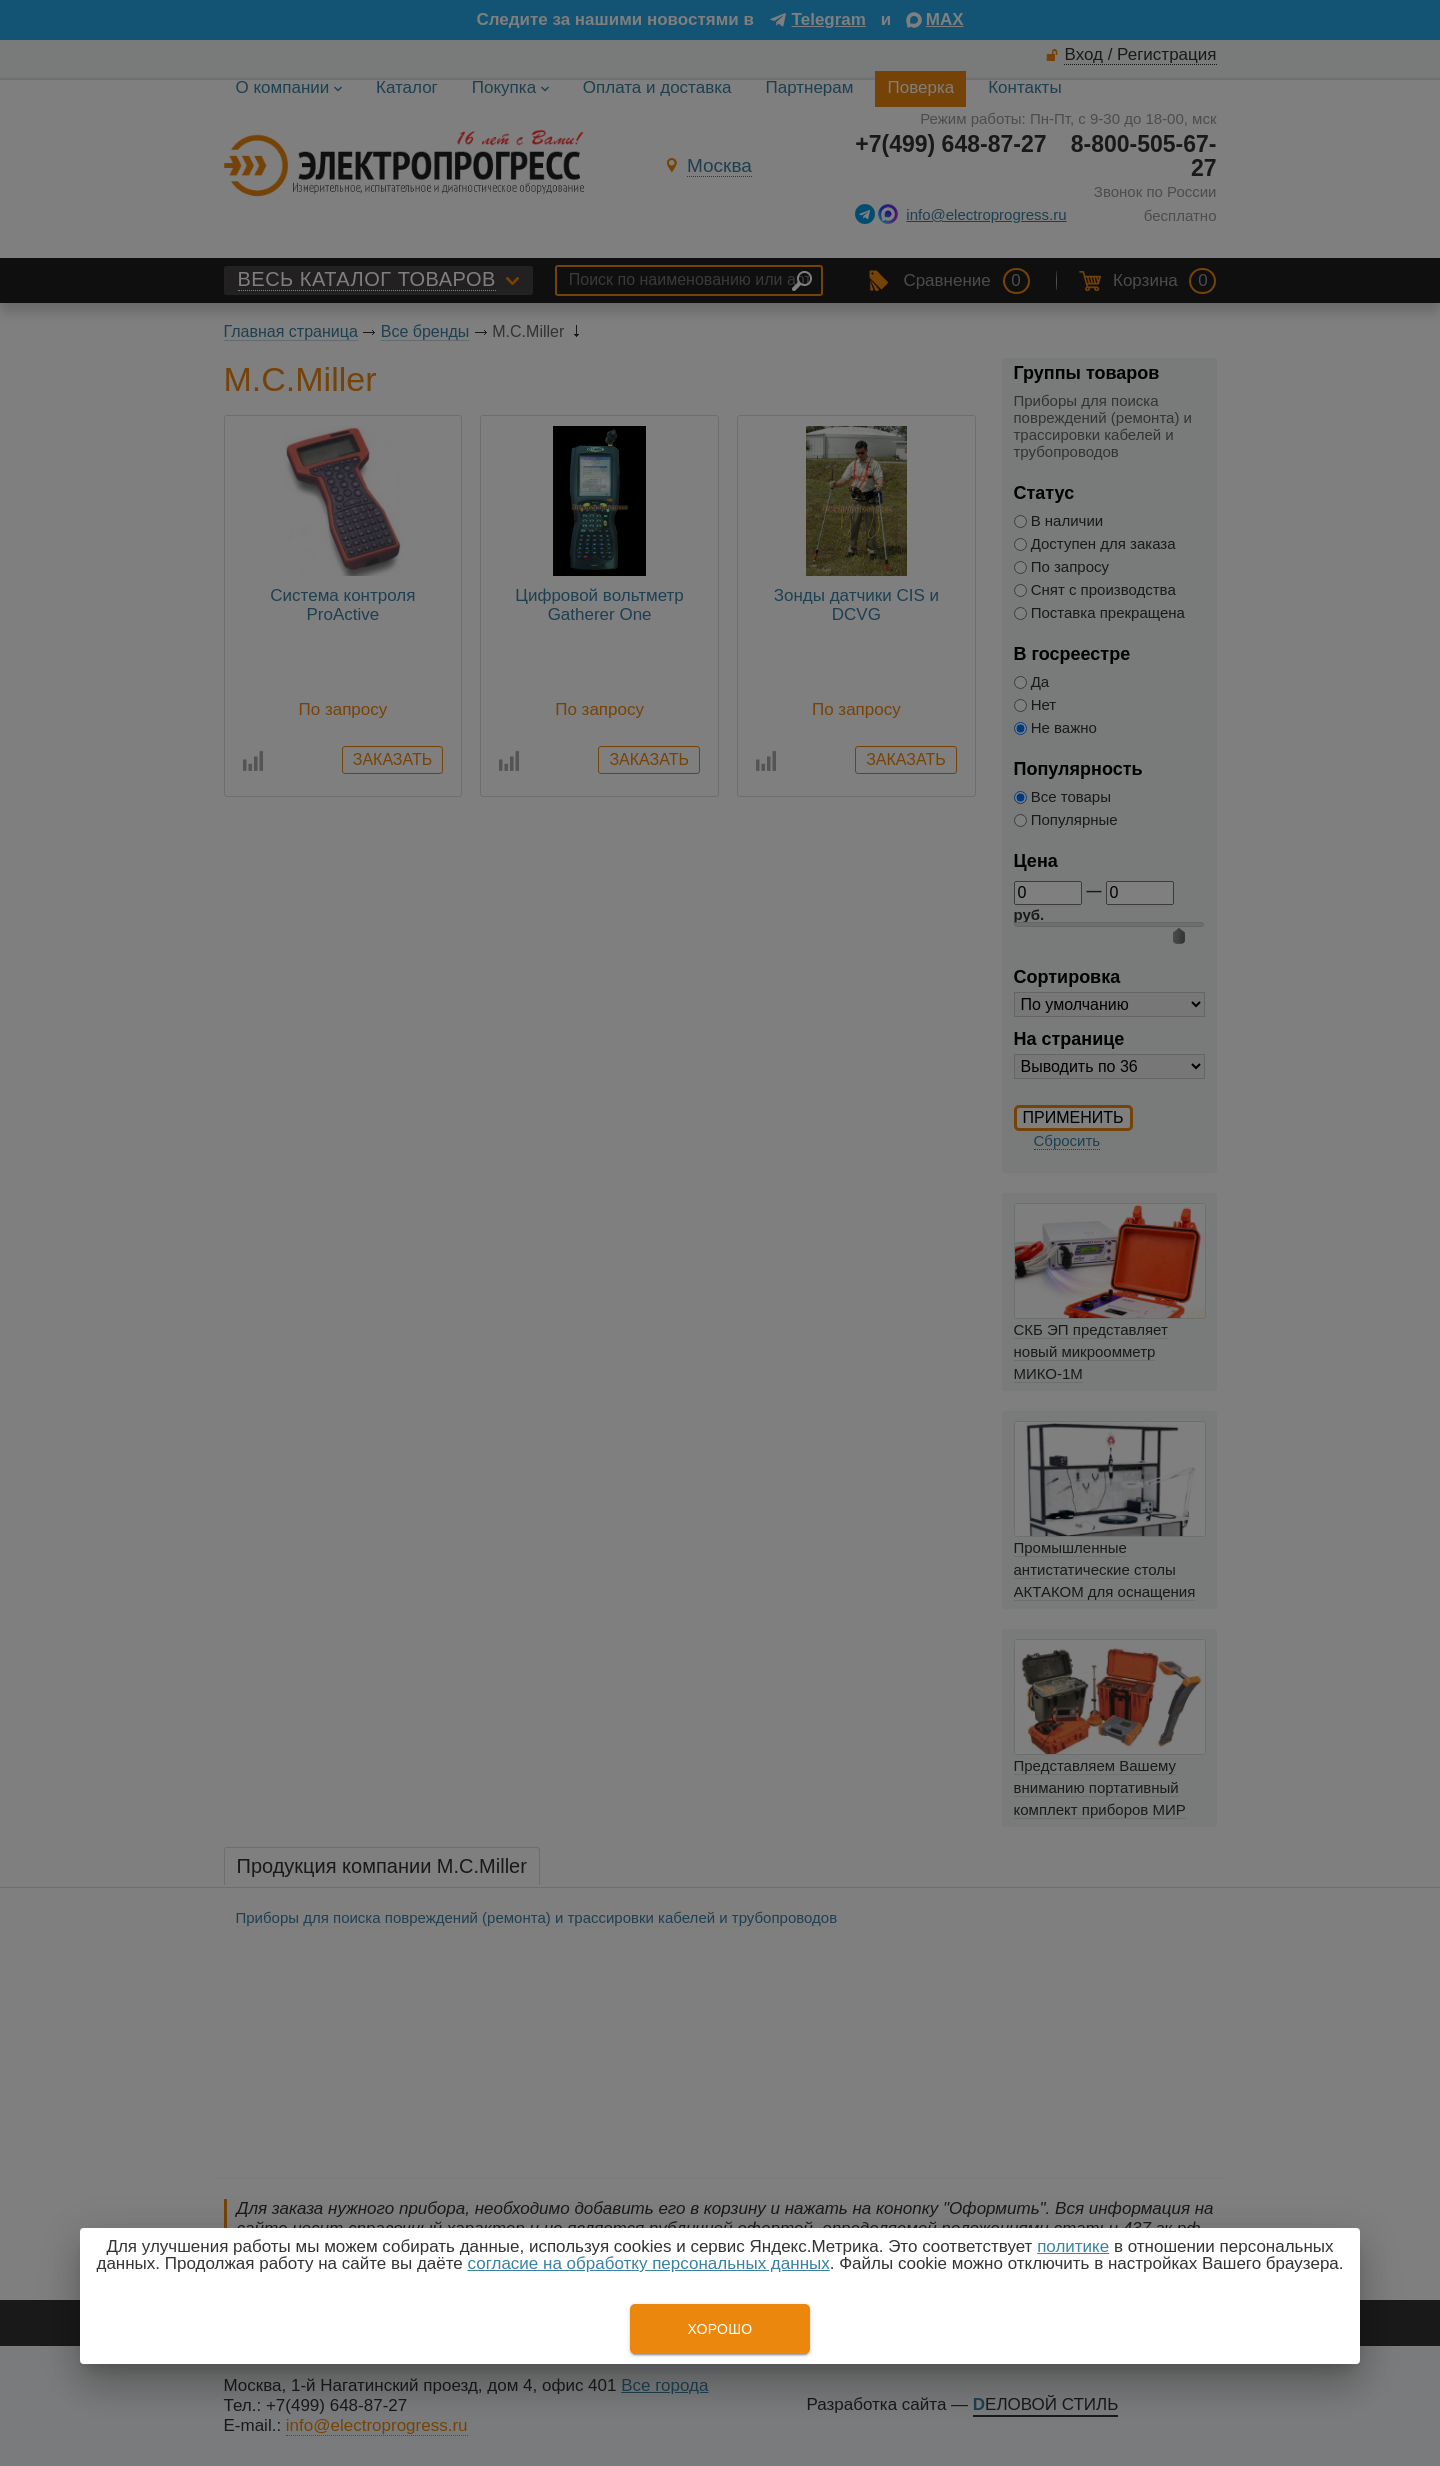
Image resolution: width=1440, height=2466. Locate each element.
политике (1073, 2246)
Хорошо (719, 2329)
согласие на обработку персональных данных (649, 2263)
